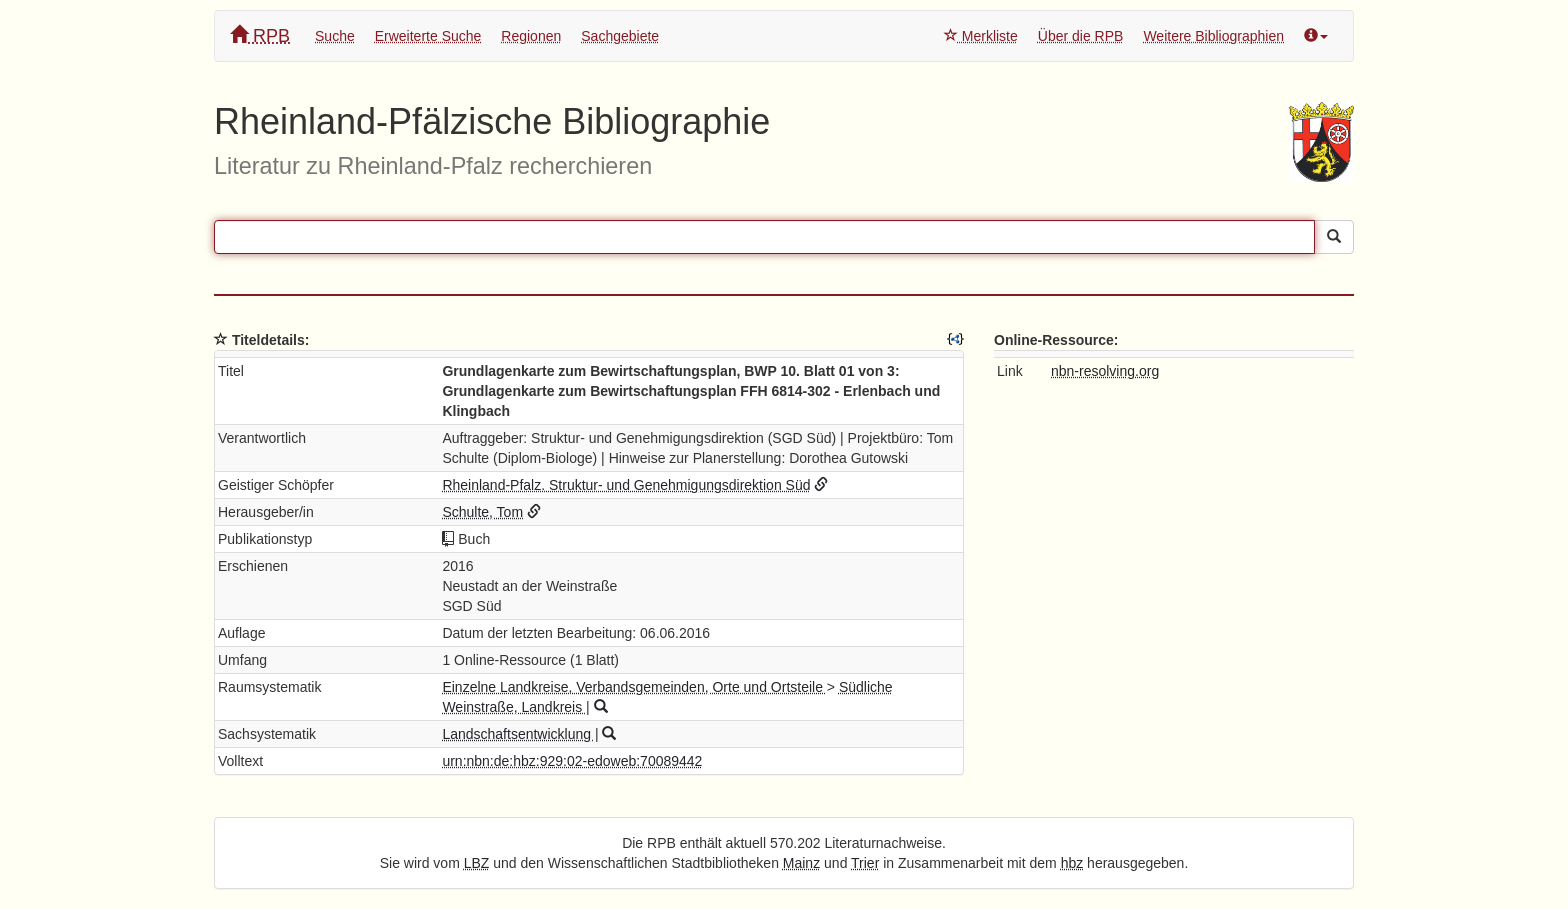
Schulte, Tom (482, 512)
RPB (260, 35)
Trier (865, 863)
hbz (1072, 863)
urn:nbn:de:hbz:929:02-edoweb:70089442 (572, 761)
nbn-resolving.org (1105, 371)
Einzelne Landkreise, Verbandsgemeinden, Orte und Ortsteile (634, 687)
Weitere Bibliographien (1213, 36)
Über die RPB (1081, 36)
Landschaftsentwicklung (518, 734)
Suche (335, 36)
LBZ (477, 863)
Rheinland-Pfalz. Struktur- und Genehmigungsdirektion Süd (626, 485)
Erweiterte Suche (428, 36)
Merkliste (981, 36)
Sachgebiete (620, 36)
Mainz (801, 863)
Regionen (531, 36)
